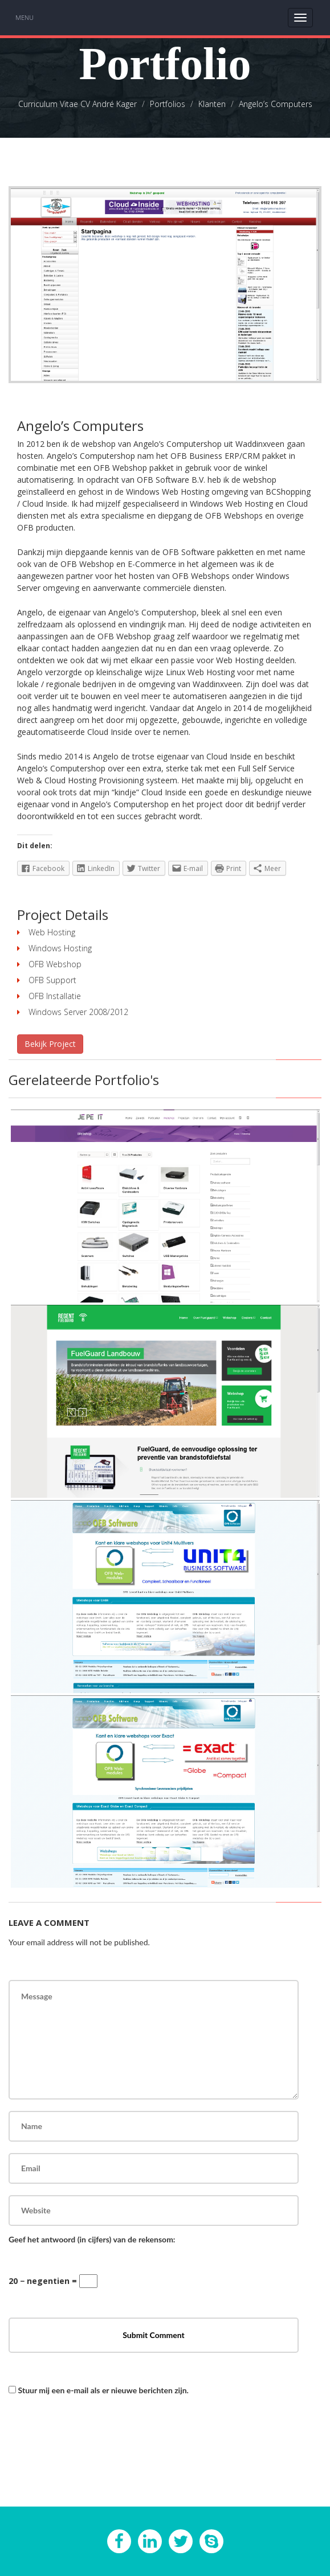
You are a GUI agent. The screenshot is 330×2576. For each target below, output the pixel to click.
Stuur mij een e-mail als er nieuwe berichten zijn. (103, 2390)
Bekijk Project (50, 1043)
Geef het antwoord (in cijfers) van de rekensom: (92, 2239)
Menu (24, 17)
